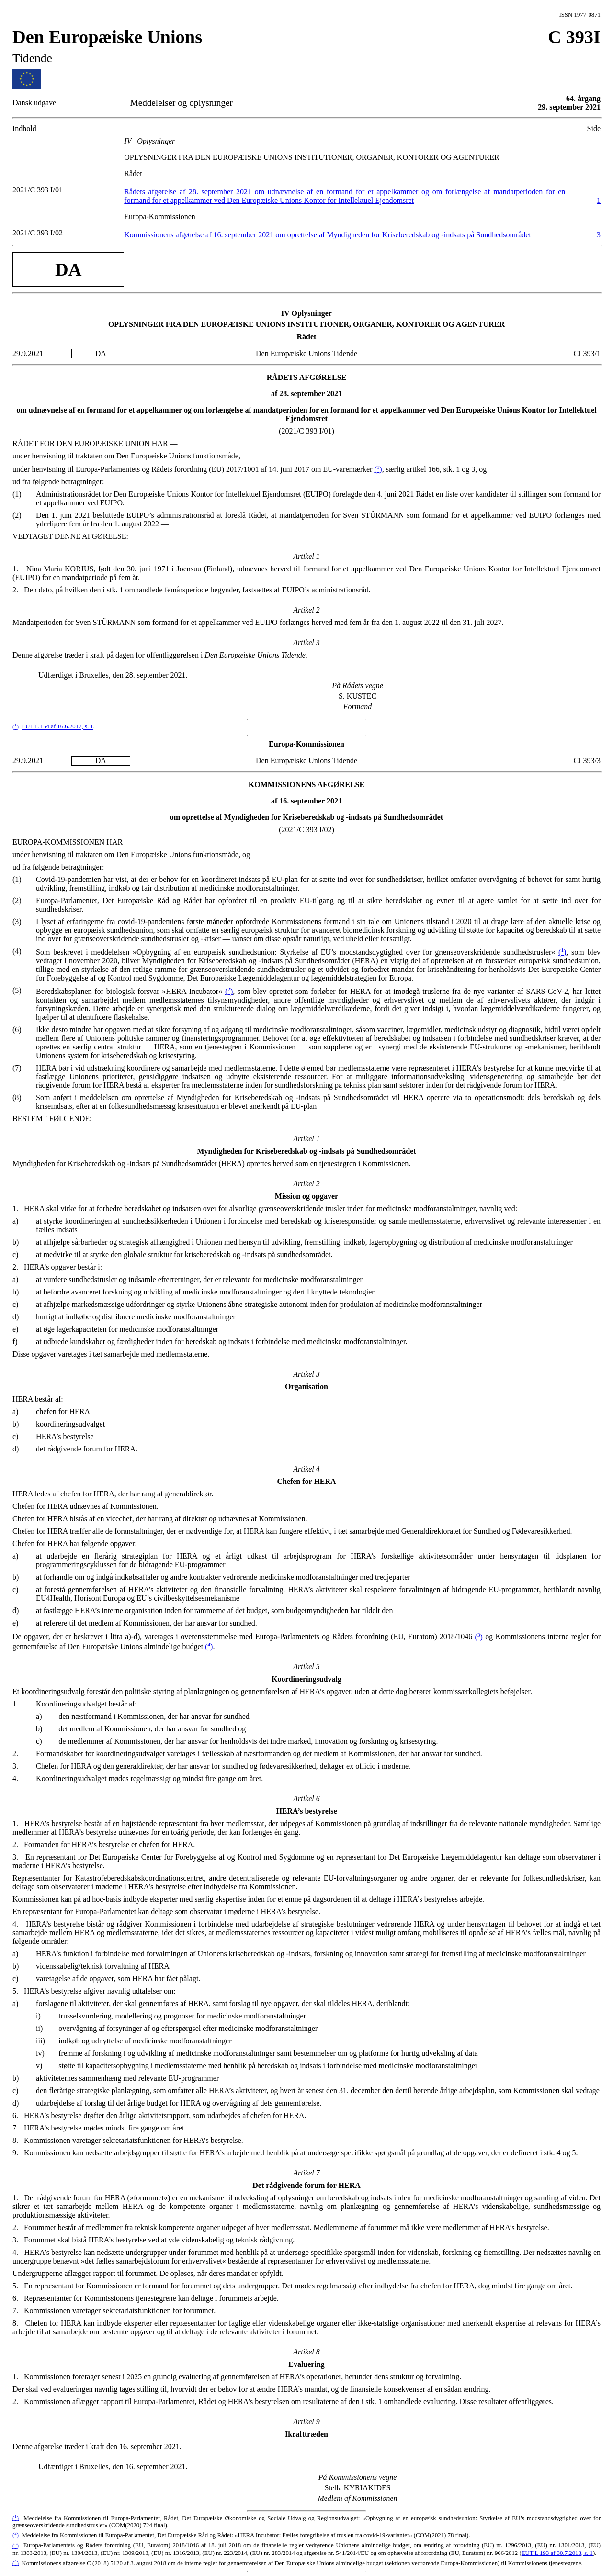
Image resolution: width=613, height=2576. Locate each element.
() (378, 469)
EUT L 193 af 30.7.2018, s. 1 (557, 2553)
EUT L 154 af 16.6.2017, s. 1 (57, 727)
